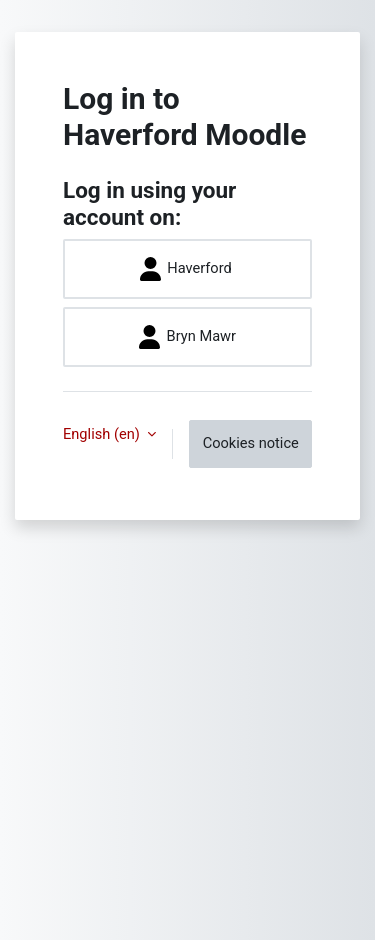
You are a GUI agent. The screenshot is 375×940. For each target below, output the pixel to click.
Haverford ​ (188, 269)
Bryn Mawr (187, 337)
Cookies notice (251, 443)
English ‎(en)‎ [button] (103, 434)
